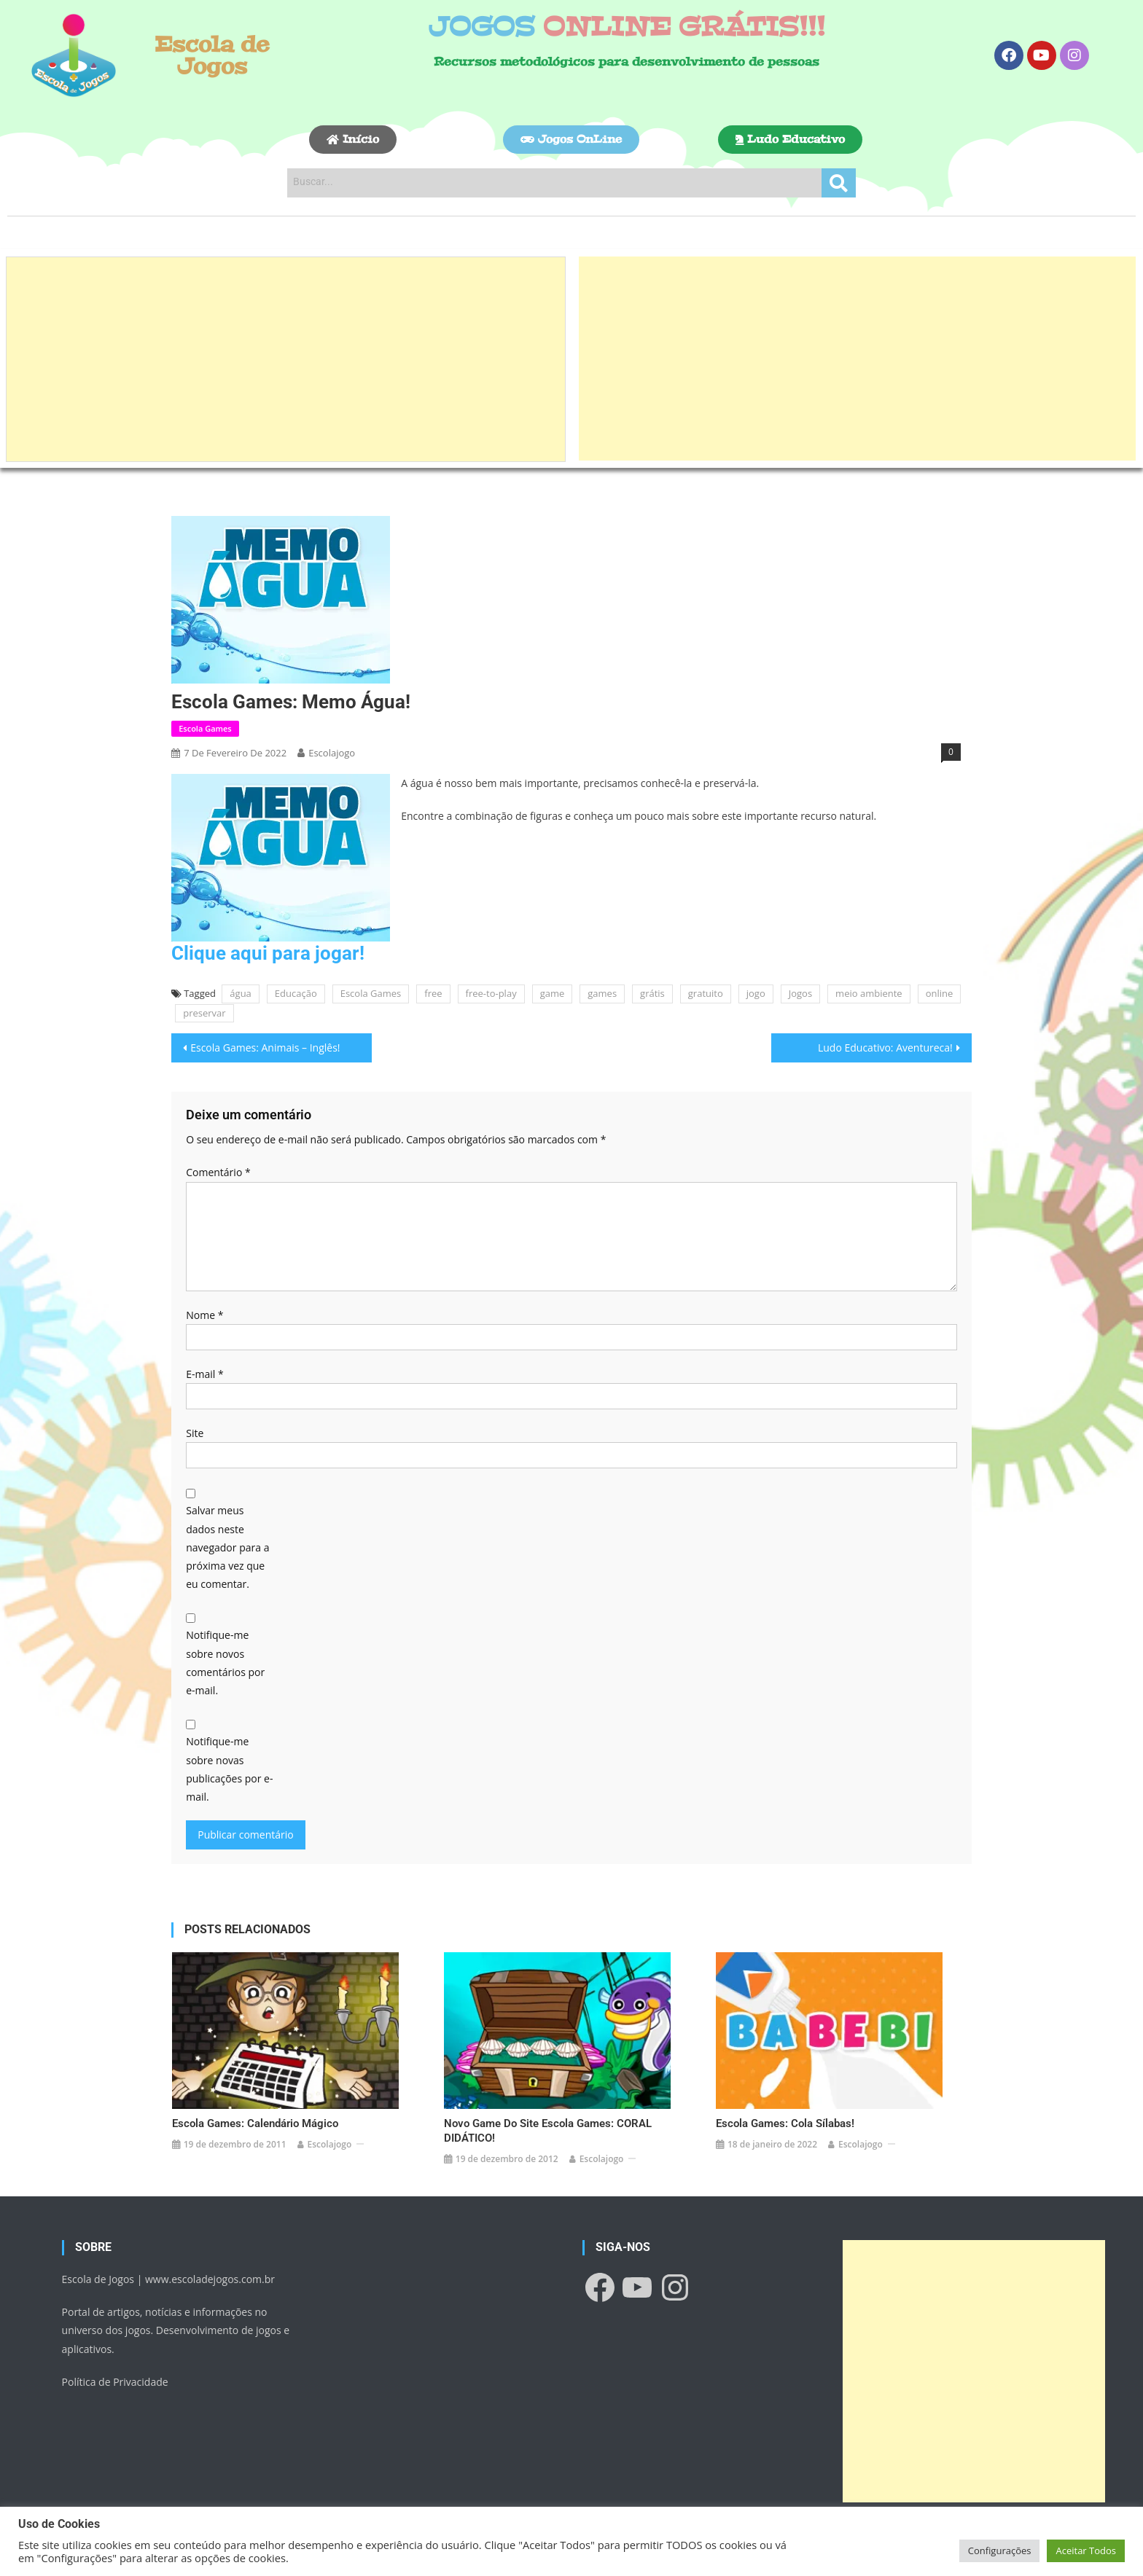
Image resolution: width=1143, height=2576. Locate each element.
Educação (296, 993)
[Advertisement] (286, 359)
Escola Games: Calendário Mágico (255, 2117)
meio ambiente (868, 993)
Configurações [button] (999, 2550)
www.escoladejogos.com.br (210, 2273)
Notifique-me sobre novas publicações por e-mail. (229, 1769)
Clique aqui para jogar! (267, 953)
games (602, 993)
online (939, 993)
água (240, 993)
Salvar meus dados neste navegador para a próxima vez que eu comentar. (227, 1547)
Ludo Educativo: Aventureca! (885, 1047)
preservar (204, 1012)
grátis (652, 993)
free (433, 993)
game (552, 993)
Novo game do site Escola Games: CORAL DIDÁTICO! (548, 2125)
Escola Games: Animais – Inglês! (265, 1047)
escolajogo (331, 752)
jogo (755, 993)
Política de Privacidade (115, 2376)
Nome (204, 1315)
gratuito (705, 993)
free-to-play (491, 993)
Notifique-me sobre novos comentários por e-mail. (225, 1662)
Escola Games (205, 728)
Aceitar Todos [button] (1086, 2550)
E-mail (204, 1374)
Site (194, 1433)
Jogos (800, 993)
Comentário (218, 1172)
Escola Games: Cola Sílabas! (785, 2117)
